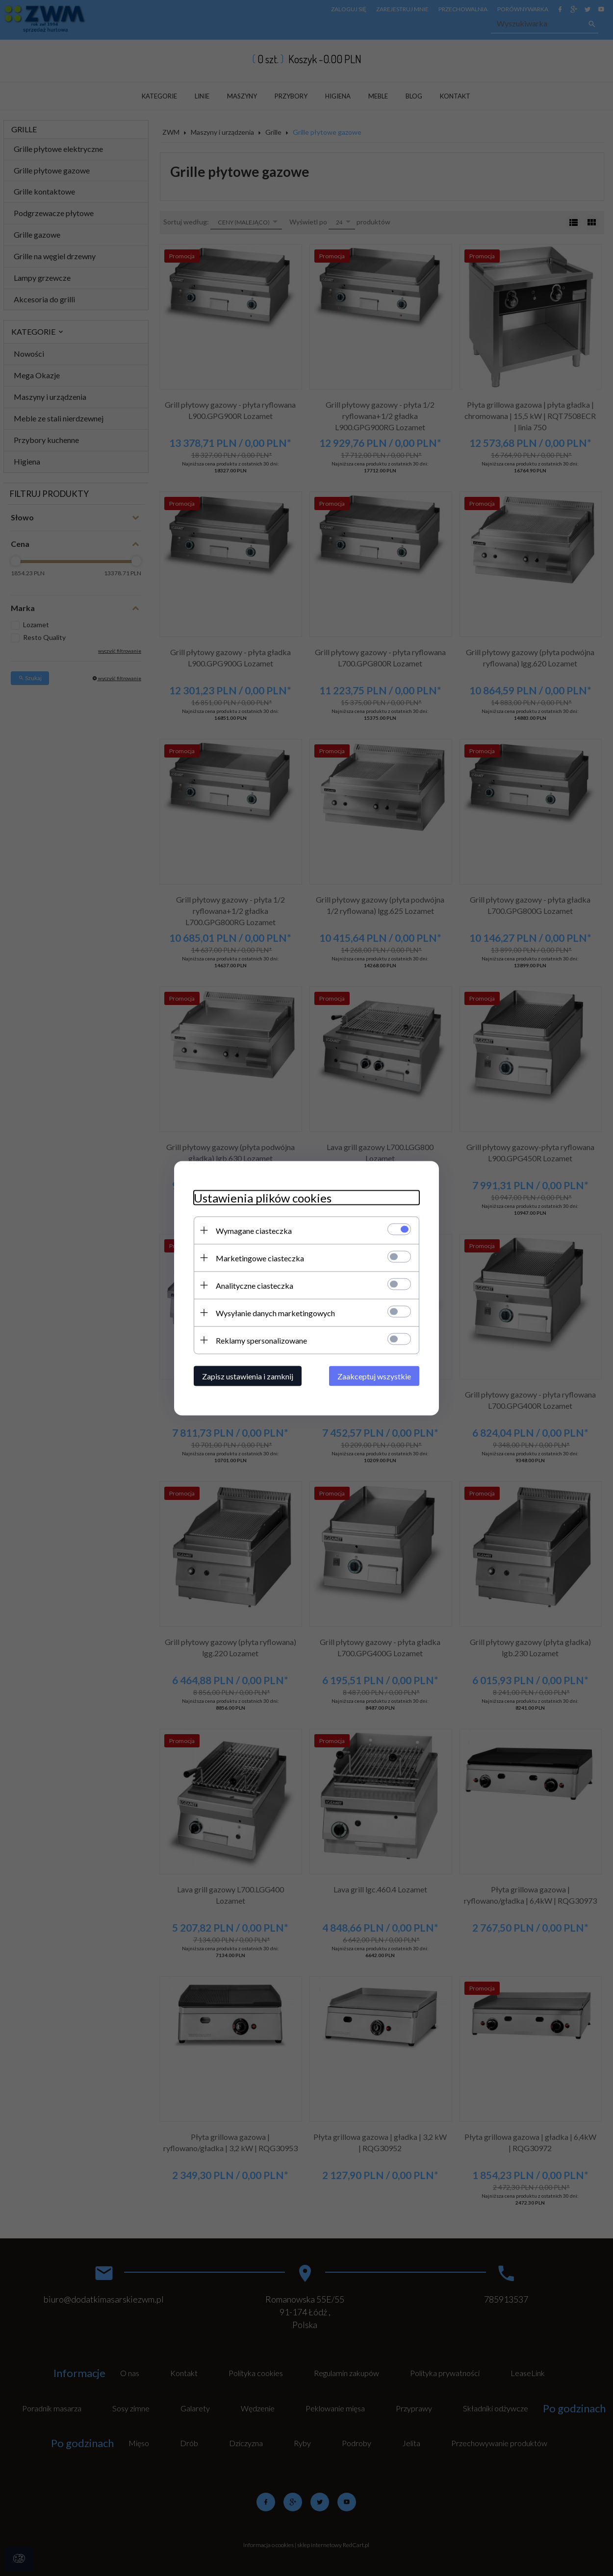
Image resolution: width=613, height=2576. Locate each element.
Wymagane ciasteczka (254, 1230)
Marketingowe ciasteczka (260, 1257)
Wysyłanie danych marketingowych (275, 1312)
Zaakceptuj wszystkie (374, 1375)
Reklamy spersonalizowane (261, 1340)
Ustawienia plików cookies (263, 1197)
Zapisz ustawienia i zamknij (247, 1375)
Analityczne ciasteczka (254, 1285)
